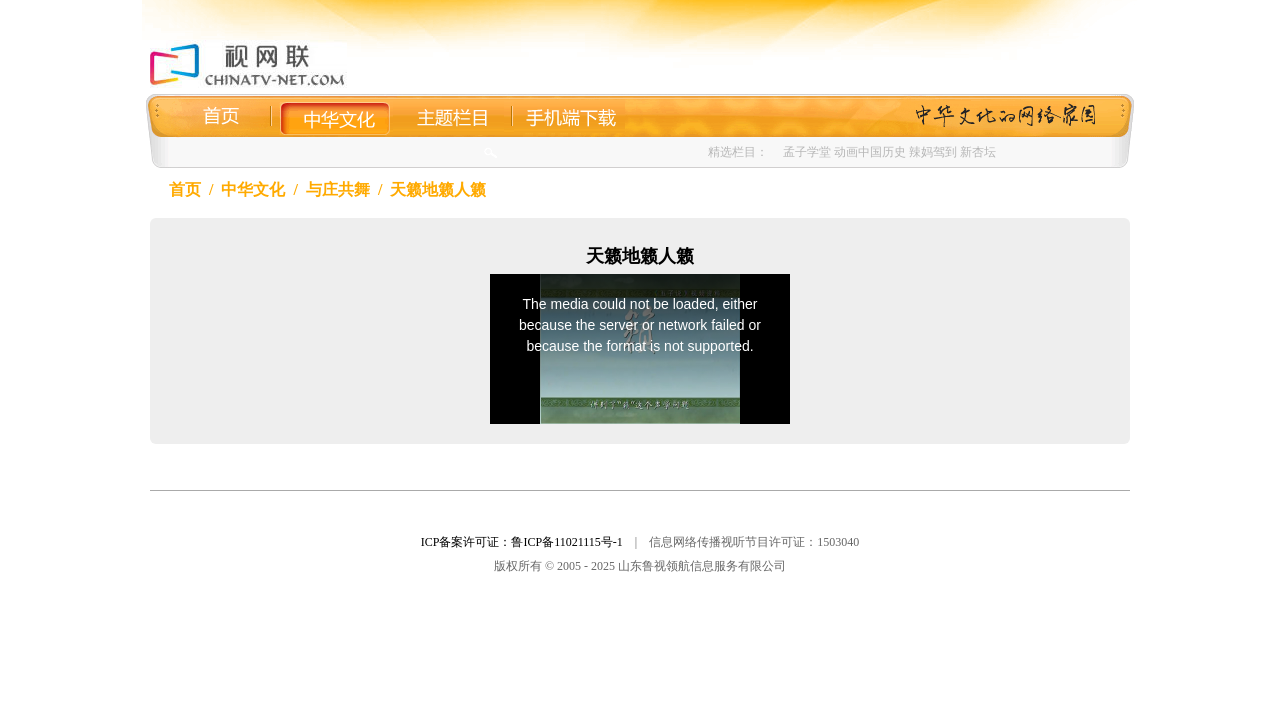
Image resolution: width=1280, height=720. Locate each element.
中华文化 (253, 189)
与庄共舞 (338, 189)
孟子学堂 (807, 152)
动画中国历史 (870, 152)
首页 (185, 189)
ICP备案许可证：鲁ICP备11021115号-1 (522, 542)
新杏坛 (978, 152)
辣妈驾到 (933, 152)
